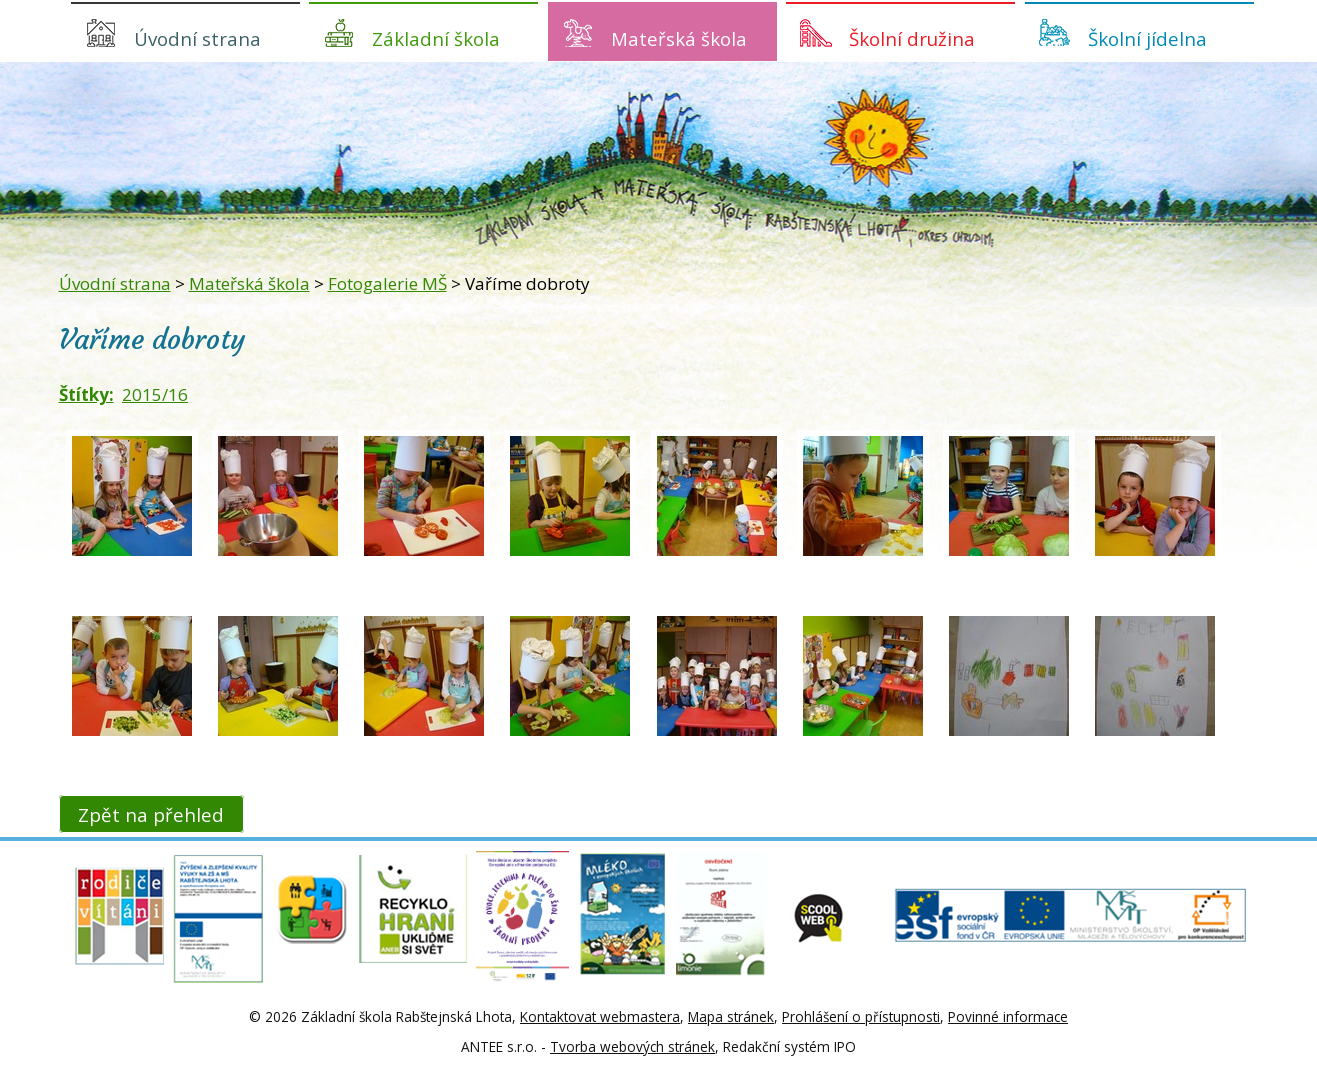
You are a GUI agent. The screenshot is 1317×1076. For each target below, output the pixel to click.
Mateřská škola (679, 38)
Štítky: (86, 394)
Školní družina (912, 38)
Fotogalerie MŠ (387, 283)
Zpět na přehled (151, 813)
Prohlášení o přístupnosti (861, 1016)
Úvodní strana (197, 38)
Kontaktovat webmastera (600, 1016)
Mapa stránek (731, 1016)
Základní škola (436, 38)
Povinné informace (1008, 1016)
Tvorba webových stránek (632, 1046)
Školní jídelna (1147, 38)
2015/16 (155, 394)
